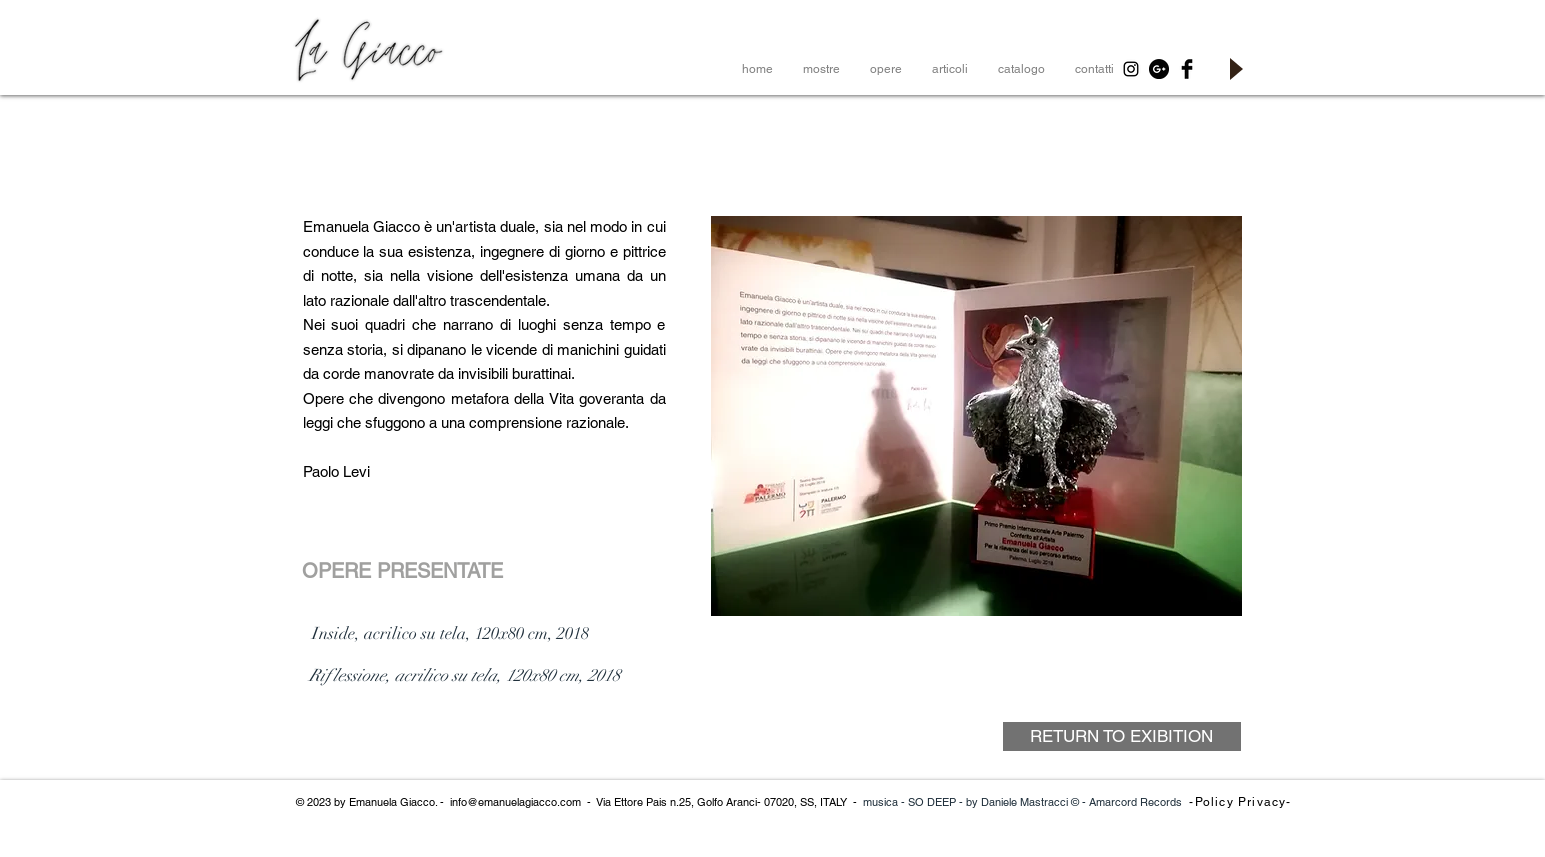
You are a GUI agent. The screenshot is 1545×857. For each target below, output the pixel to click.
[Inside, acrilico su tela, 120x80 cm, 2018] (450, 634)
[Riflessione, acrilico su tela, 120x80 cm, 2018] (465, 676)
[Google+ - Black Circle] (1159, 69)
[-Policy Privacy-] (1243, 802)
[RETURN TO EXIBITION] (1122, 736)
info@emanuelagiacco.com (515, 802)
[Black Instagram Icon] (1131, 69)
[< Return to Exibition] (410, 765)
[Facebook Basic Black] (1187, 69)
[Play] (1235, 69)
